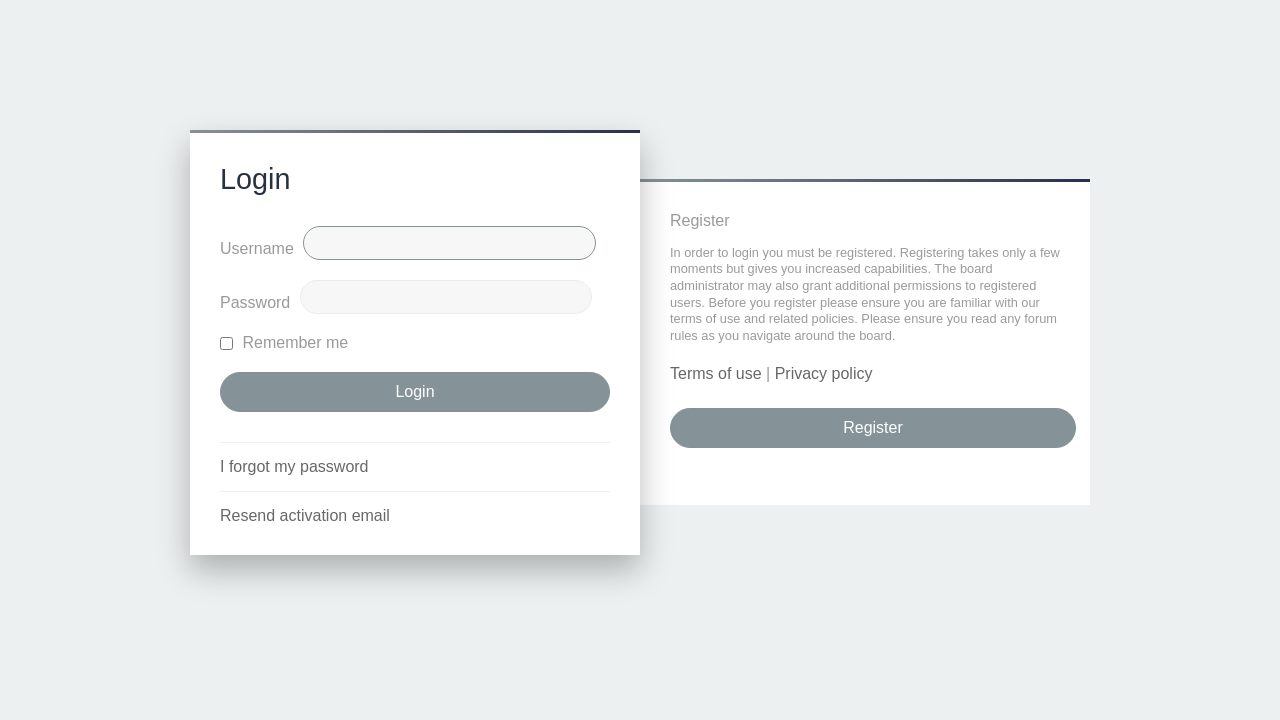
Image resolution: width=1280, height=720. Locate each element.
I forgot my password (294, 466)
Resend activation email (305, 515)
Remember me (284, 342)
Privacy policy (824, 373)
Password (255, 302)
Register (873, 427)
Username (257, 248)
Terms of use (716, 373)
